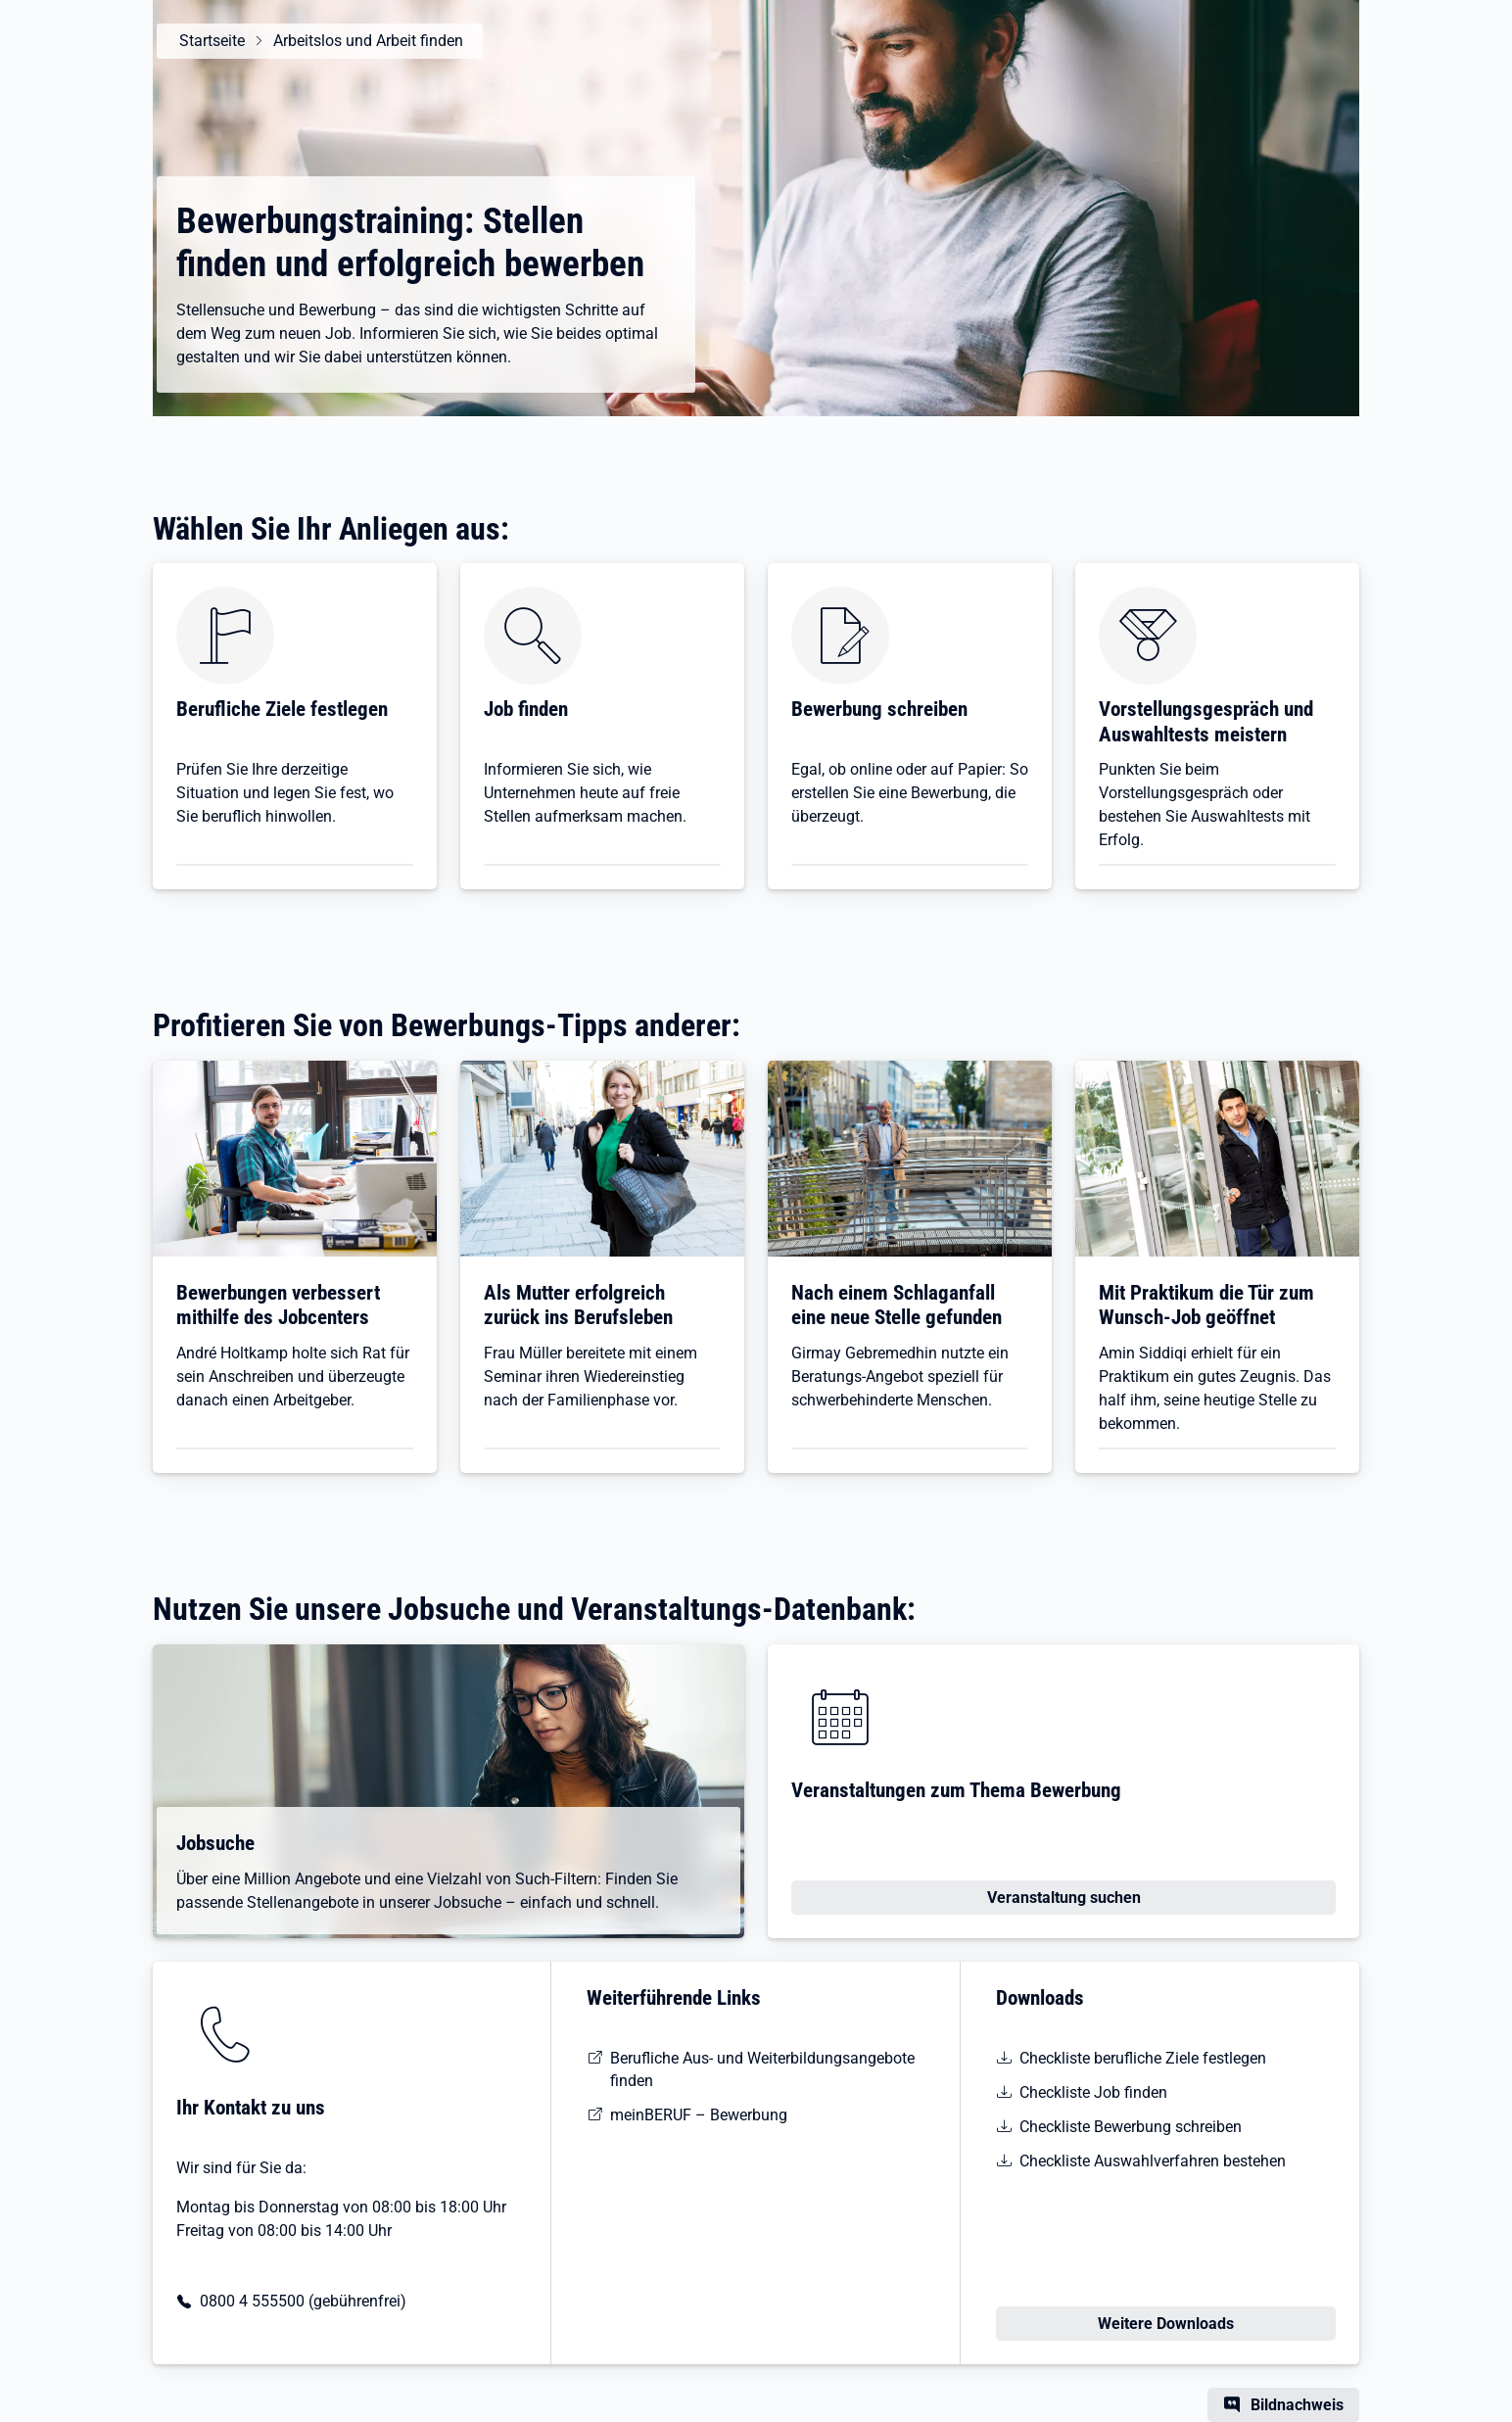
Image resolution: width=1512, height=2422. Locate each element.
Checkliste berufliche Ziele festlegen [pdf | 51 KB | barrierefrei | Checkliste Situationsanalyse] (1142, 2058)
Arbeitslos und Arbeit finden (365, 40)
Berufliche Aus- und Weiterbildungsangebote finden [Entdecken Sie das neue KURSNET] (762, 2069)
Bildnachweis (1297, 2405)
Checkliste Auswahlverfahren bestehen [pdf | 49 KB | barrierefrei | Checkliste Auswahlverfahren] (1152, 2161)
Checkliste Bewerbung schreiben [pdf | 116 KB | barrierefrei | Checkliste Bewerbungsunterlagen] (1130, 2126)
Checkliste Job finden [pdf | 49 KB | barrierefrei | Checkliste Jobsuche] (1093, 2092)
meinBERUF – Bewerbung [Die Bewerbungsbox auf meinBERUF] (698, 2115)
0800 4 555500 (252, 2301)
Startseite (209, 40)
